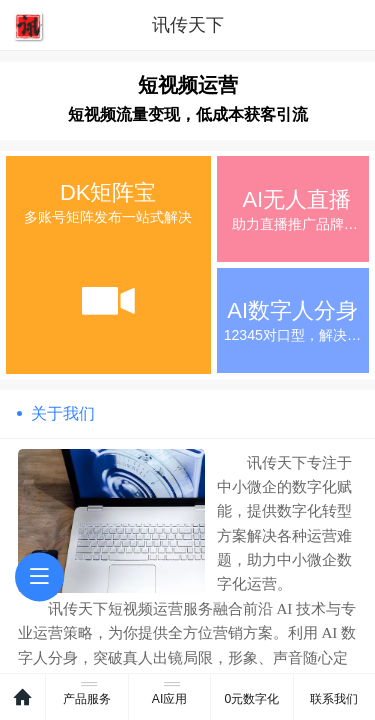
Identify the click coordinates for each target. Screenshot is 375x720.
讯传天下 (188, 25)
